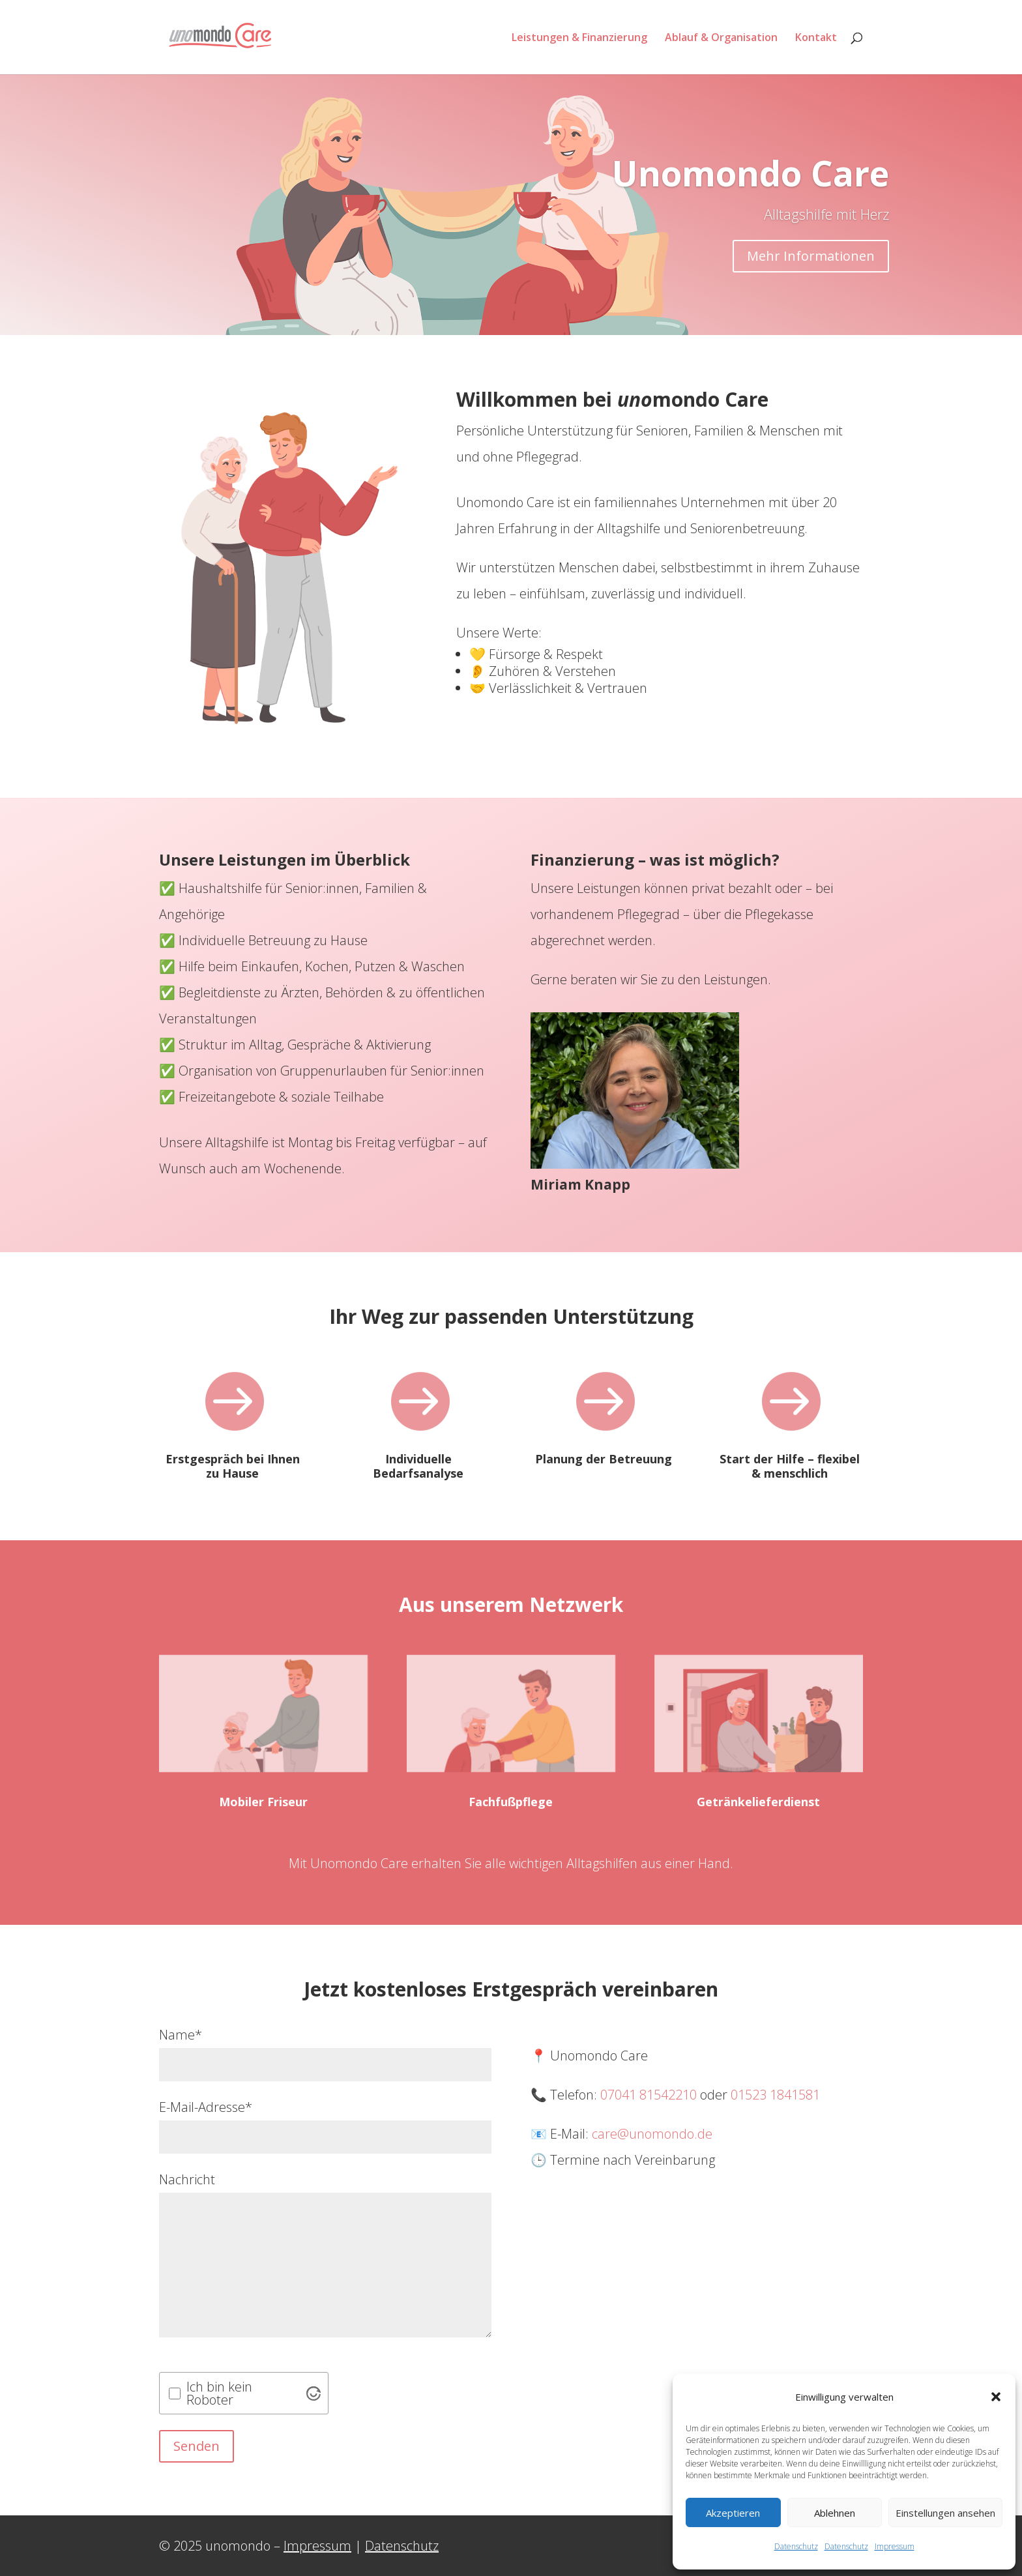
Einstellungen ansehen (945, 2512)
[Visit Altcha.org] (313, 2393)
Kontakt (816, 38)
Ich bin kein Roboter (219, 2393)
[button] (995, 2396)
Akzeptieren (733, 2512)
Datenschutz (796, 2546)
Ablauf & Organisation (721, 38)
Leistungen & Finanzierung (579, 38)
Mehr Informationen (811, 271)
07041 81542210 (648, 2094)
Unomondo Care (750, 189)
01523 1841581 (775, 2094)
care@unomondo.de (652, 2134)
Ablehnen (834, 2512)
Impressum (894, 2546)
